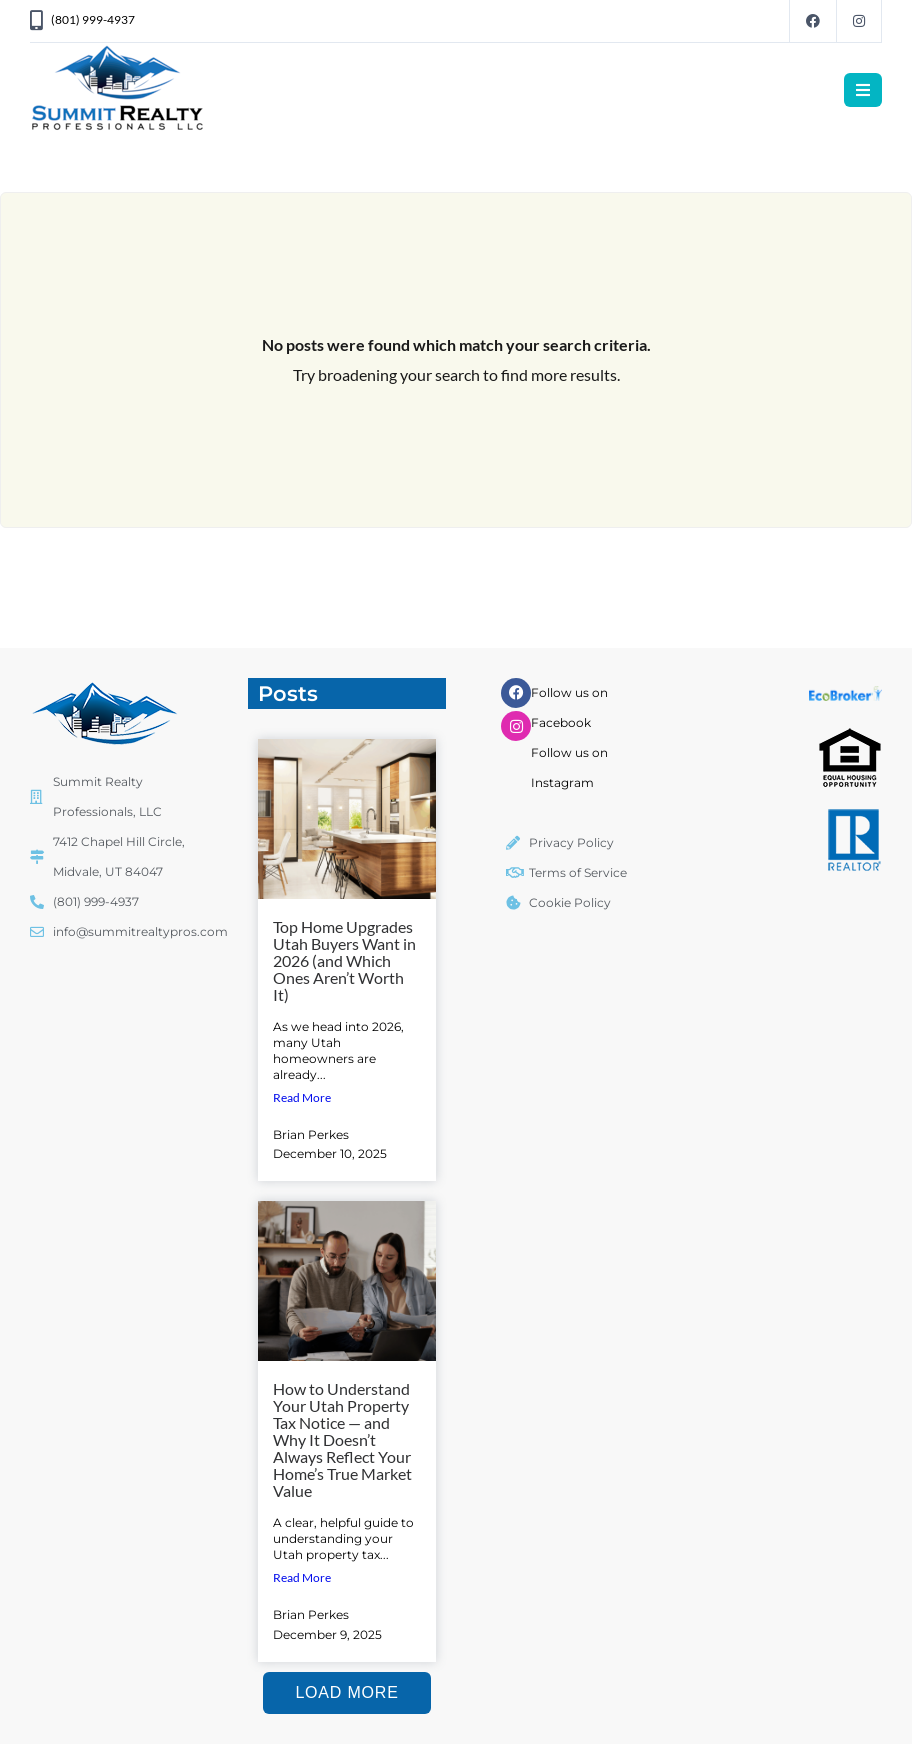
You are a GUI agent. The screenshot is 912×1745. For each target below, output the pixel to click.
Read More (302, 1097)
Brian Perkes (311, 1134)
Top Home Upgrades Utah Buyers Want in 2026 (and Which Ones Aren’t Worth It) (344, 960)
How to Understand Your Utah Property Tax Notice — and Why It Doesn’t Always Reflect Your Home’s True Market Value (342, 1439)
